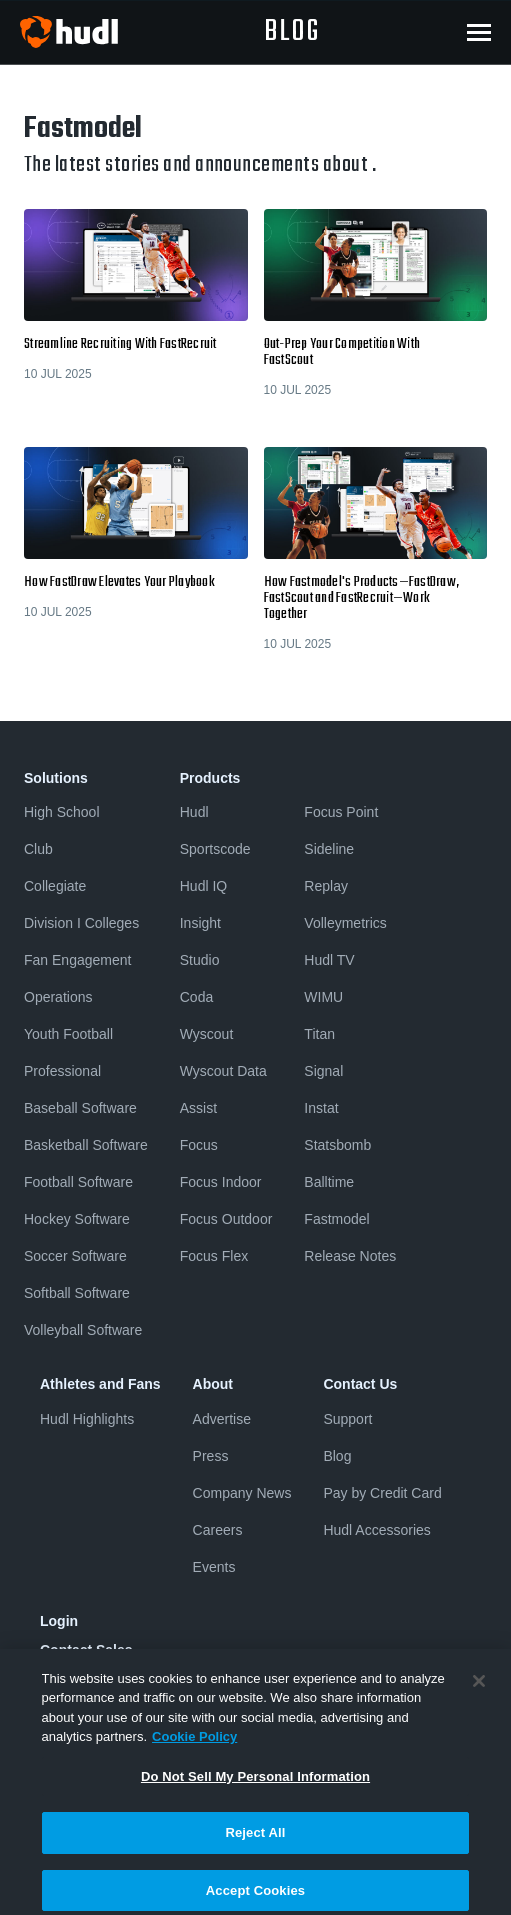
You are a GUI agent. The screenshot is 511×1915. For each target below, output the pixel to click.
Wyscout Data (223, 1071)
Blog (337, 1456)
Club (38, 849)
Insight (200, 923)
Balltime (329, 1182)
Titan (319, 1034)
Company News (242, 1493)
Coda (196, 997)
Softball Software (77, 1293)
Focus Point (341, 812)
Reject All (255, 1848)
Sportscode (215, 849)
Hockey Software (77, 1219)
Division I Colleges (81, 923)
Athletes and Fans (100, 1384)
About (213, 1384)
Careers (218, 1530)
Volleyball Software (83, 1330)
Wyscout (207, 1034)
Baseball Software (80, 1108)
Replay (326, 886)
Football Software (78, 1182)
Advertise (222, 1419)
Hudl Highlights (87, 1419)
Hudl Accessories (376, 1530)
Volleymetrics (345, 923)
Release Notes (350, 1256)
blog (292, 32)
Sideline (329, 849)
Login (59, 1621)
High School (62, 812)
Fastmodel (336, 1219)
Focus (199, 1145)
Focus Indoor (221, 1182)
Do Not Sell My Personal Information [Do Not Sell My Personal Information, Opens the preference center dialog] (255, 1791)
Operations (58, 997)
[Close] (479, 1696)
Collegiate (55, 886)
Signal (323, 1071)
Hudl (194, 812)
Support (347, 1419)
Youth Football (68, 1034)
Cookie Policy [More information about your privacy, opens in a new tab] (194, 1751)
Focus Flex (214, 1256)
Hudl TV (329, 960)
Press (211, 1456)
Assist (198, 1108)
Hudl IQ (203, 886)
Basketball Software (86, 1145)
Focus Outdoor (226, 1219)
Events (214, 1567)
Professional (62, 1071)
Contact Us (360, 1384)
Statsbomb (337, 1145)
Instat (321, 1108)
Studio (200, 960)
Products (210, 778)
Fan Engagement (77, 960)
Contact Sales (86, 1650)
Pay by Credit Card (382, 1493)
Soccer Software (75, 1256)
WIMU (323, 997)
